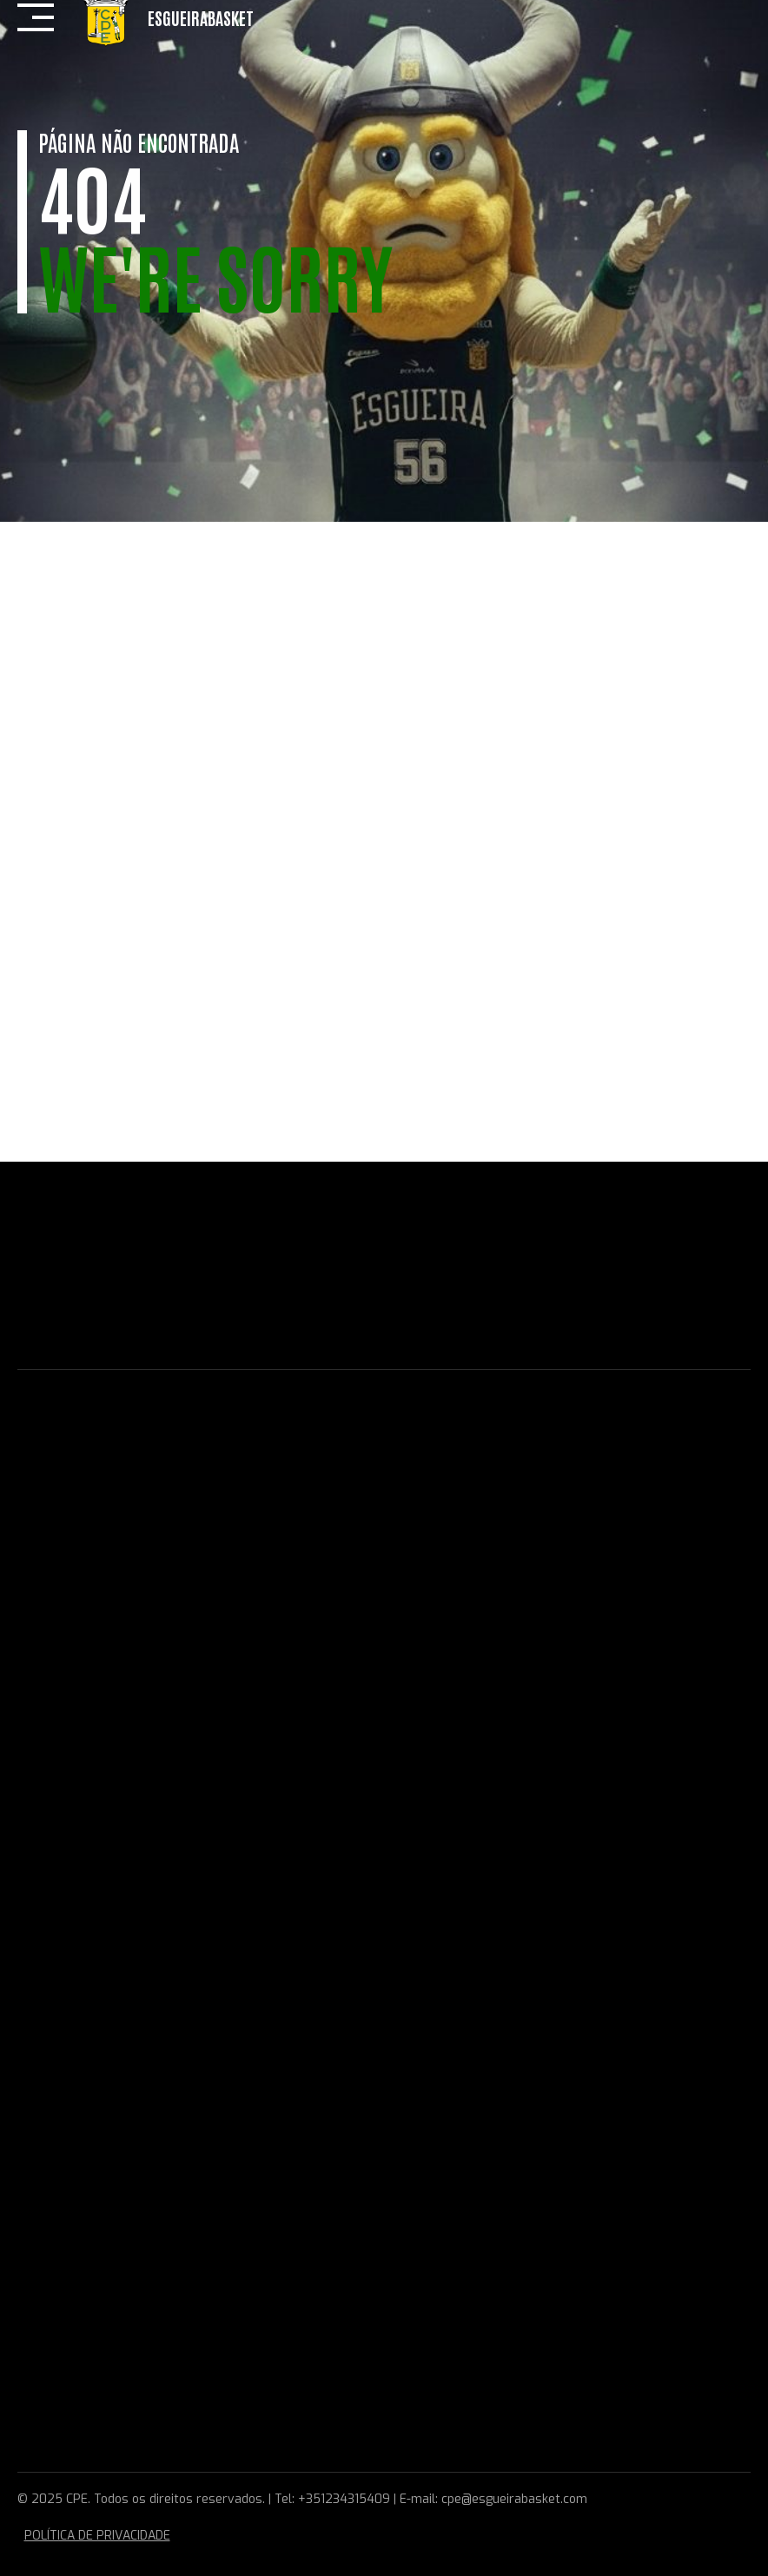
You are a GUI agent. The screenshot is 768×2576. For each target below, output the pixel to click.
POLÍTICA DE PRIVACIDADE (97, 2535)
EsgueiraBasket (201, 17)
